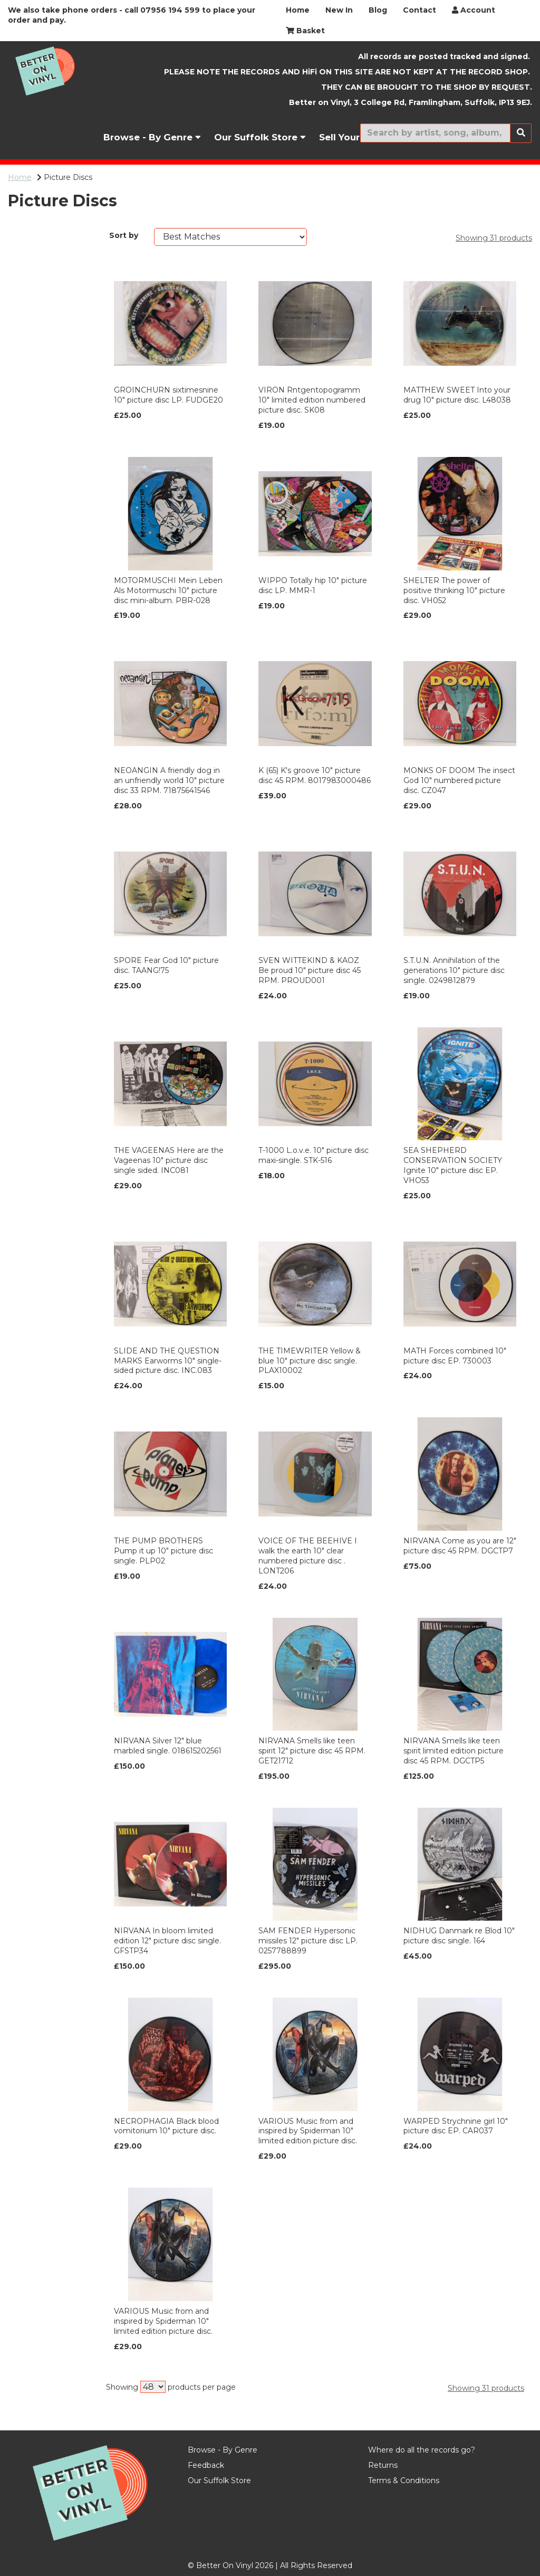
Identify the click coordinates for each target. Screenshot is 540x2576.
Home (298, 10)
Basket (305, 30)
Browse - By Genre (152, 137)
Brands (25, 238)
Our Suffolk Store (260, 137)
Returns (383, 2465)
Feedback (206, 2465)
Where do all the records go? (421, 2450)
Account (473, 10)
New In (339, 10)
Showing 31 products (494, 238)
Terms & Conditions (403, 2480)
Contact (419, 10)
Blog (378, 10)
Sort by (123, 235)
